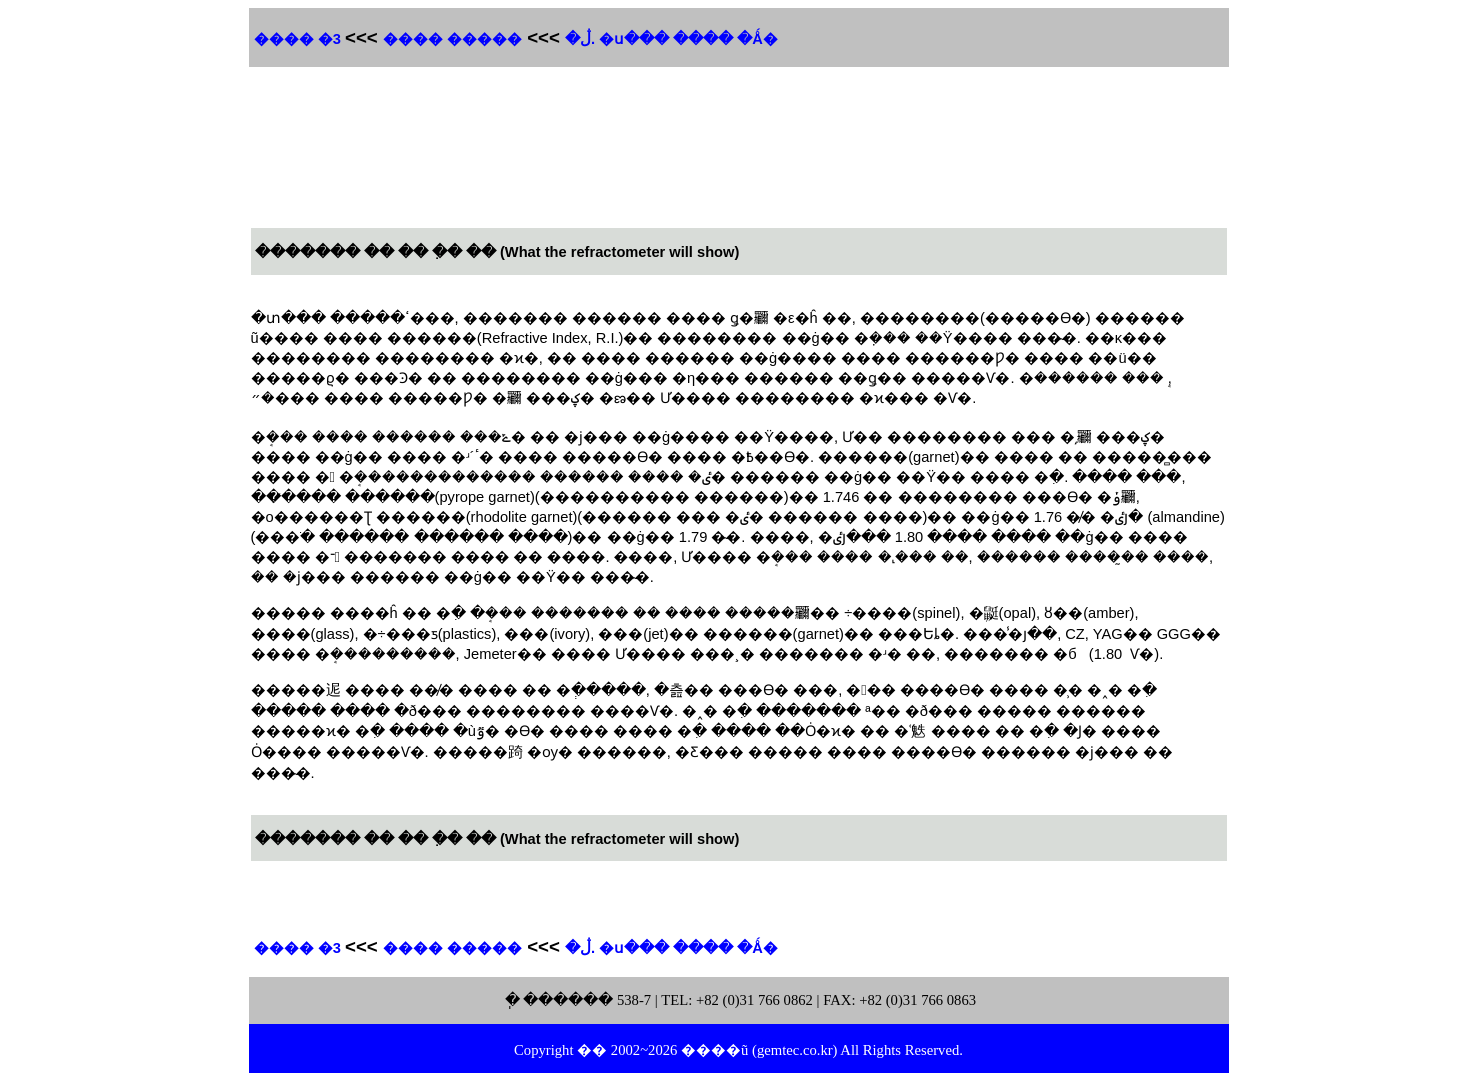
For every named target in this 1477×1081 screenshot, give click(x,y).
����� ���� (452, 39)
